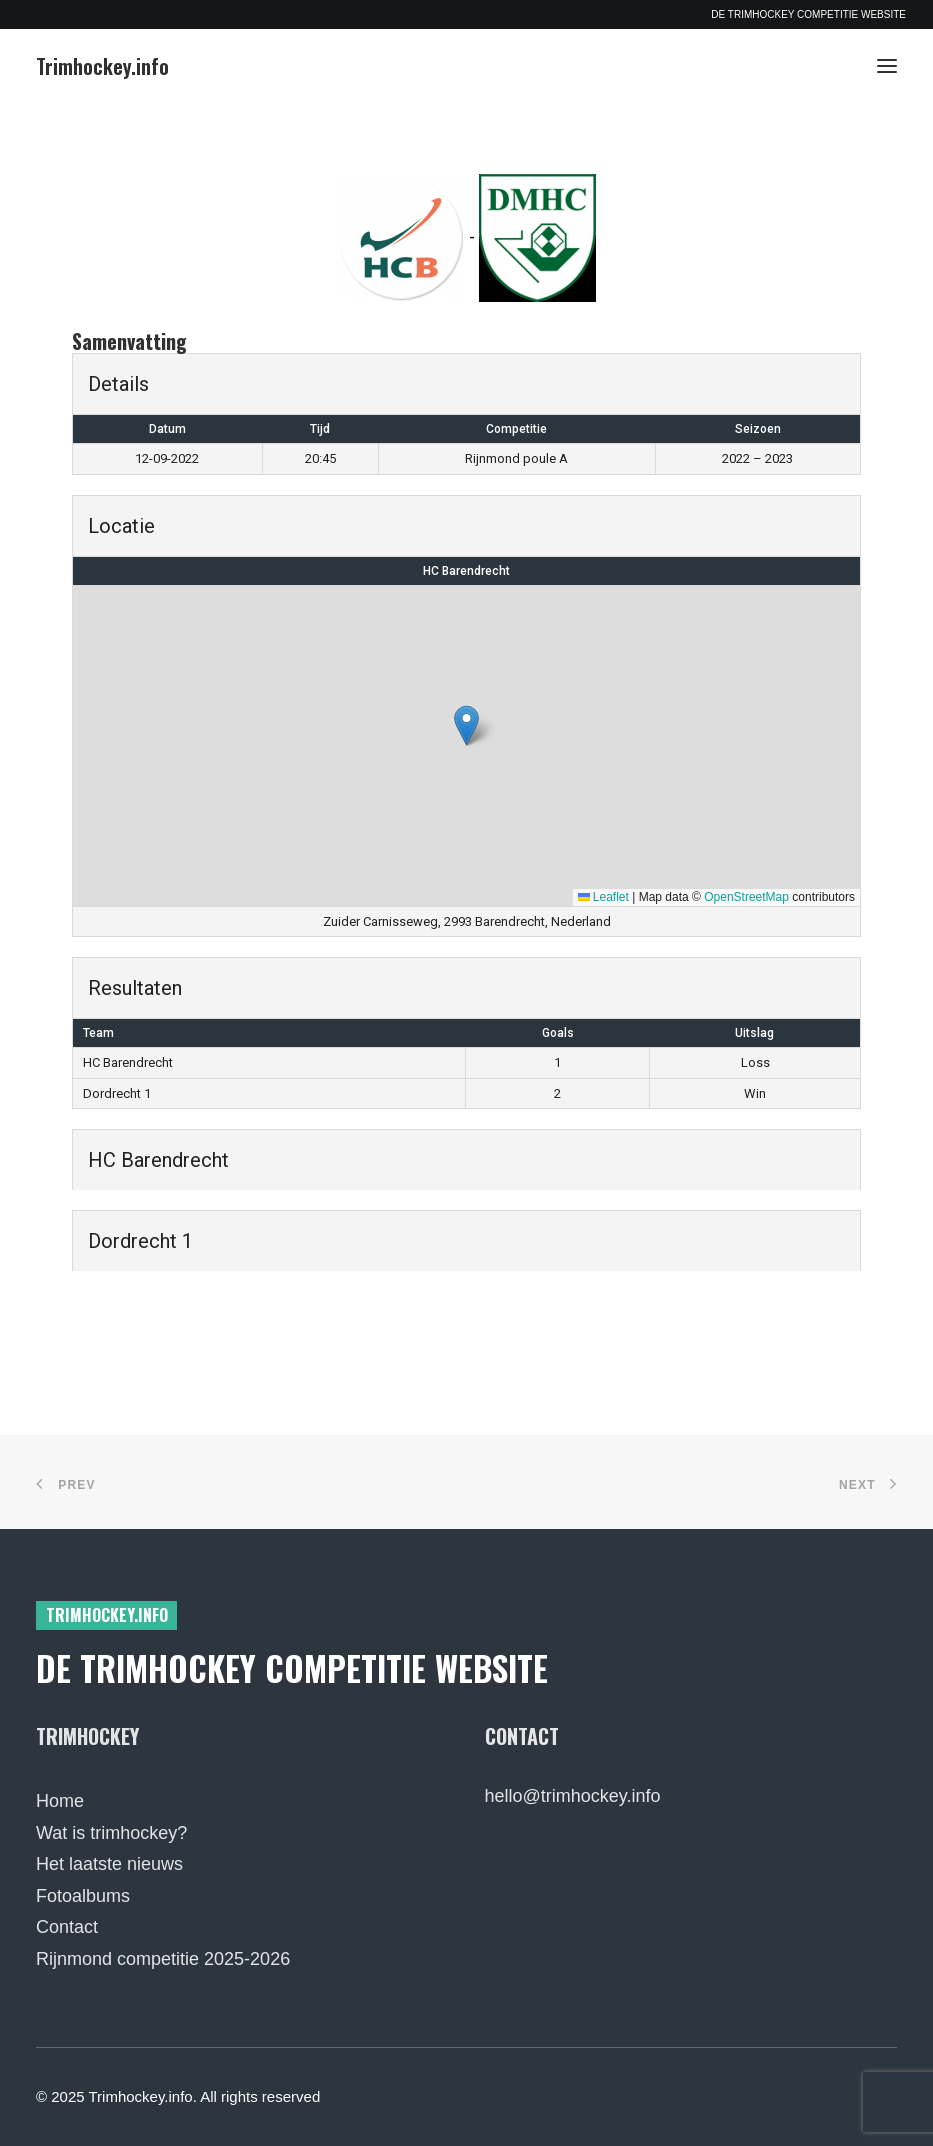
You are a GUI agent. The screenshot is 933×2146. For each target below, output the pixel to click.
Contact (67, 1927)
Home (60, 1801)
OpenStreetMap (746, 897)
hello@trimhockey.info (573, 1796)
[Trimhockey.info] (102, 66)
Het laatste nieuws (109, 1864)
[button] (887, 66)
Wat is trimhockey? (111, 1833)
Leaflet (603, 897)
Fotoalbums (83, 1896)
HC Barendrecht (466, 571)
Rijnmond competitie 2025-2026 (163, 1959)
